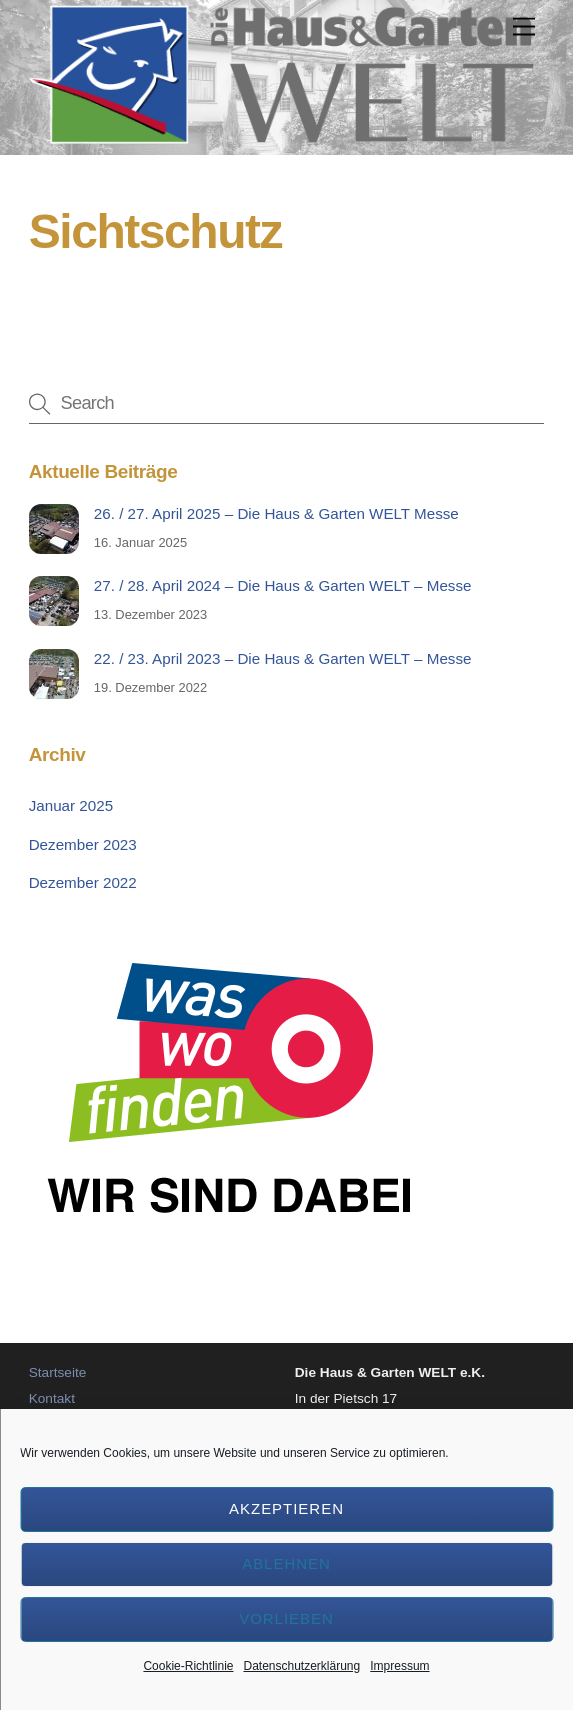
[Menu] (524, 27)
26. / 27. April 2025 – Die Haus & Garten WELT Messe (276, 513)
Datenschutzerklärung (301, 1666)
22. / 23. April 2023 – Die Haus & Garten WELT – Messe (283, 658)
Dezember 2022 (83, 882)
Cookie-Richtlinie (188, 1666)
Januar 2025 (71, 805)
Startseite (58, 1372)
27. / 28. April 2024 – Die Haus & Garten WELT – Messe (283, 585)
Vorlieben (286, 1618)
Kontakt (52, 1398)
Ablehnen (286, 1563)
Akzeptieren (286, 1508)
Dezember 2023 (83, 844)
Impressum (399, 1666)
